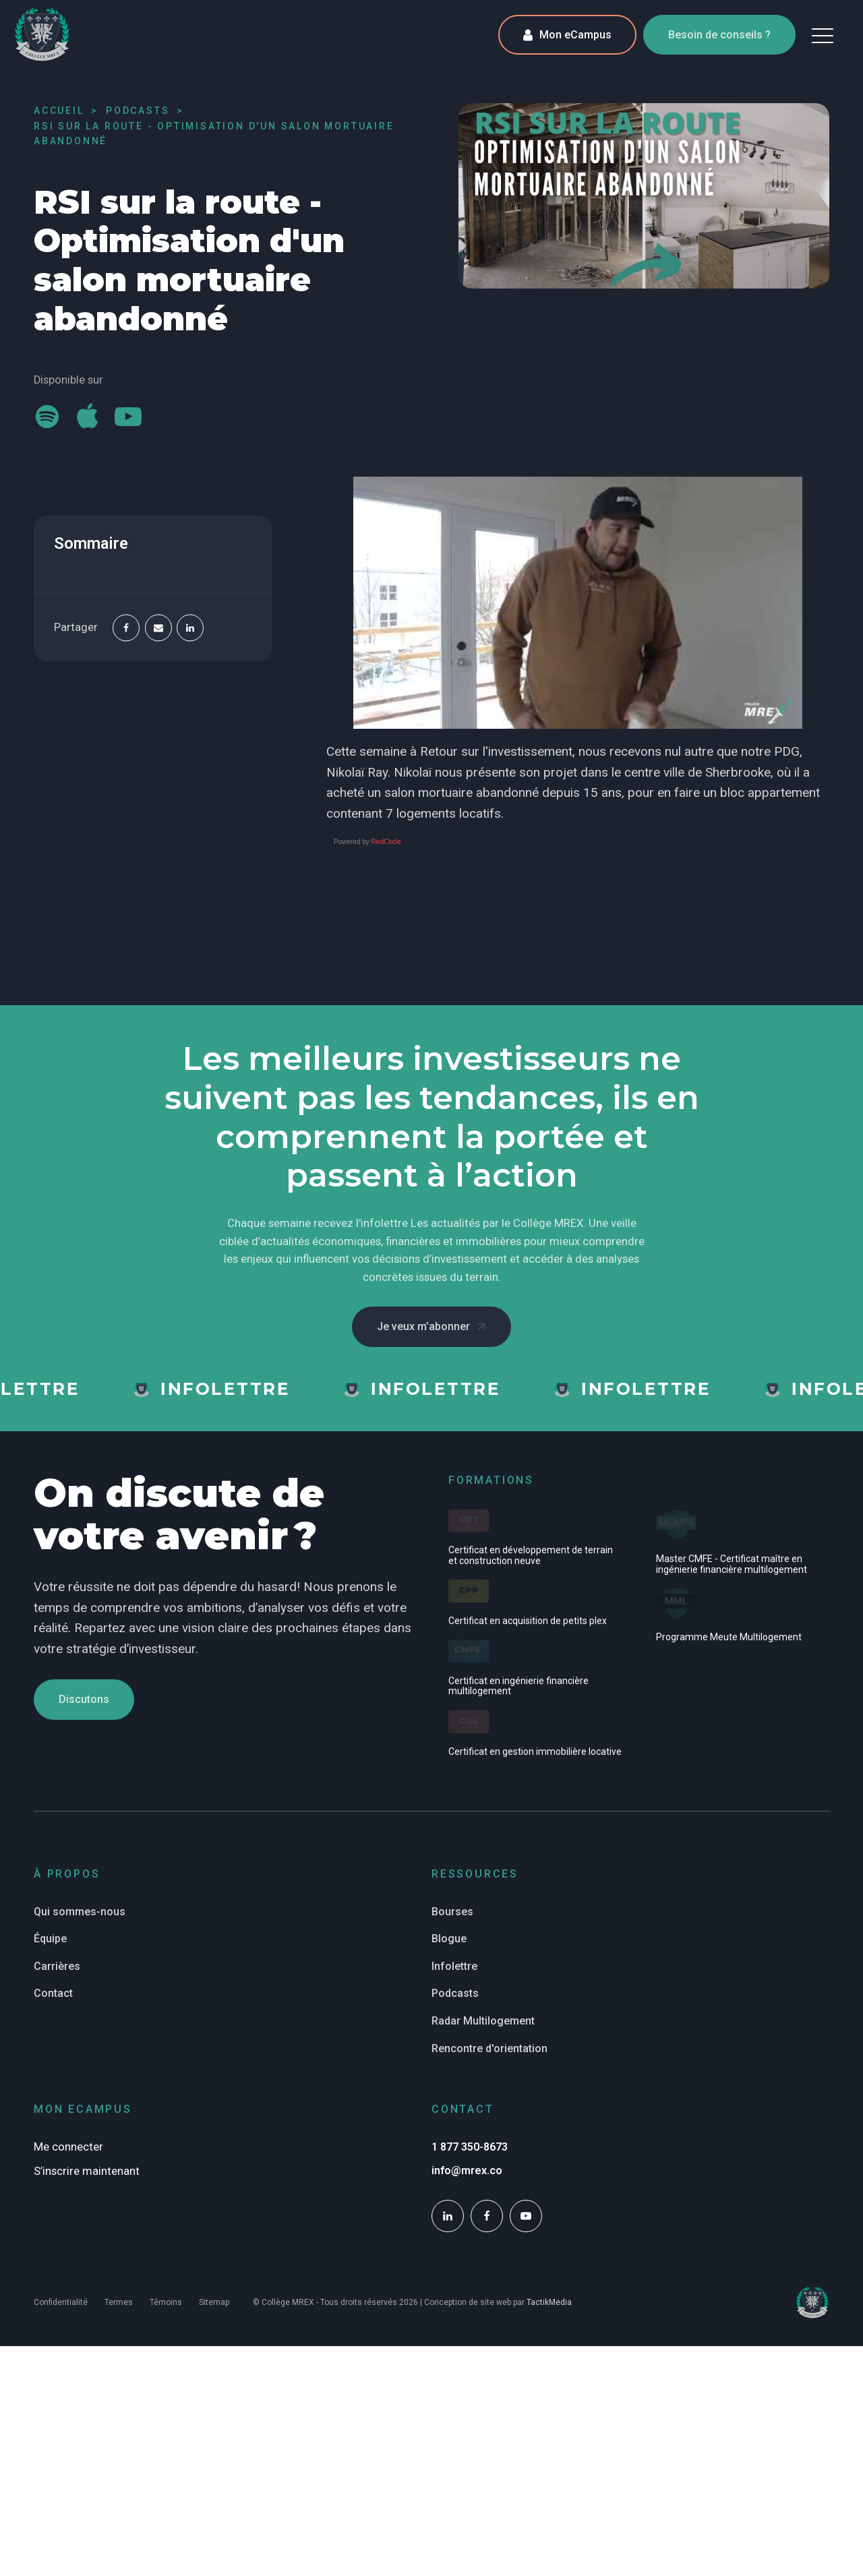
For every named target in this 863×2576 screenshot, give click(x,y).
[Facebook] (126, 627)
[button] (822, 35)
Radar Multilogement (483, 2020)
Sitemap (214, 2302)
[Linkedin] (190, 627)
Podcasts (455, 1993)
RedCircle (386, 841)
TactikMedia (549, 2302)
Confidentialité (61, 2302)
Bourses (452, 1911)
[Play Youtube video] (577, 603)
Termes (119, 2302)
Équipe (50, 1938)
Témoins (166, 2302)
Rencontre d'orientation (489, 2048)
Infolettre (454, 1966)
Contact (53, 1993)
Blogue (449, 1938)
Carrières (57, 1966)
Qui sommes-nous (79, 1911)
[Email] (158, 627)
